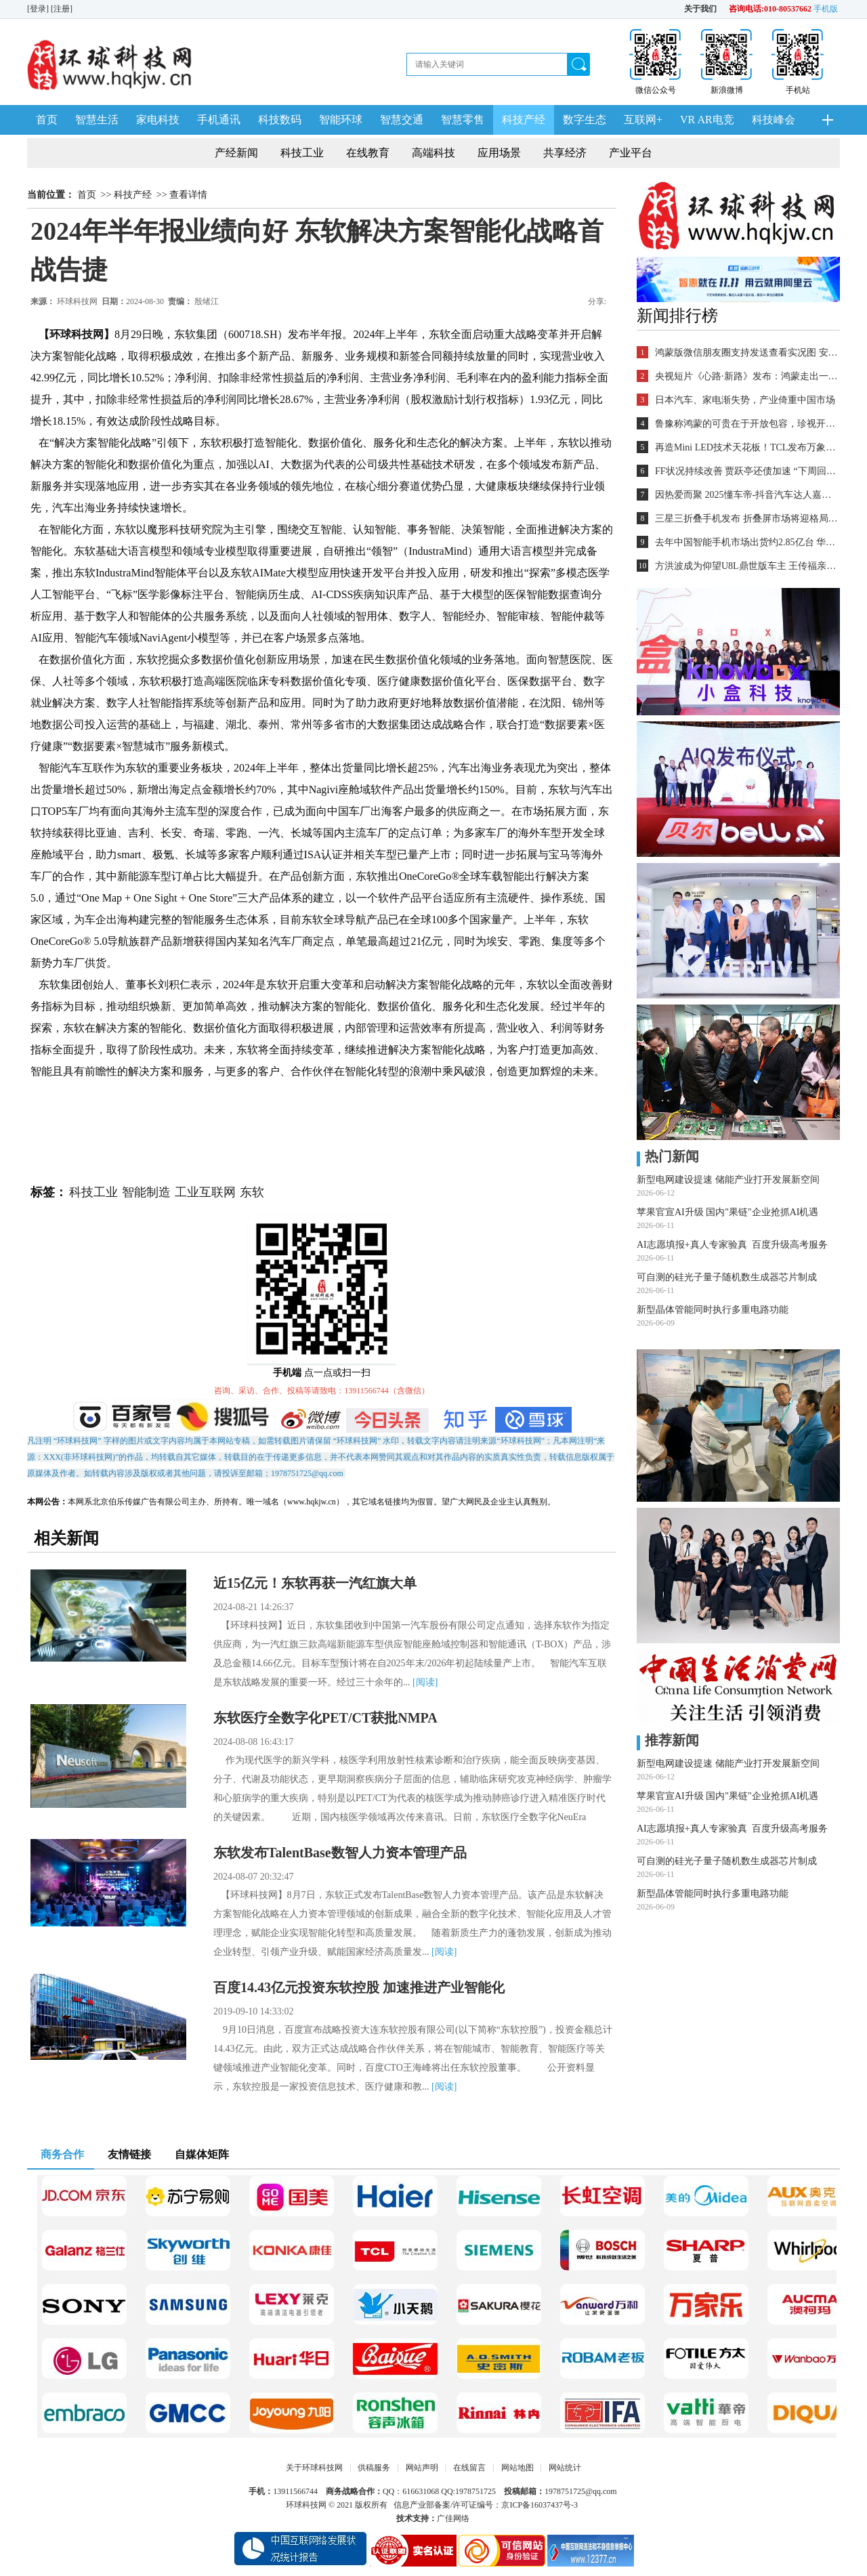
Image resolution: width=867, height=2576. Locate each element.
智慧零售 (462, 119)
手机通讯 (218, 119)
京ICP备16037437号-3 (539, 2505)
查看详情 (188, 195)
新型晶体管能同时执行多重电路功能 (712, 1310)
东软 (252, 1192)
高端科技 (433, 153)
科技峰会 (773, 119)
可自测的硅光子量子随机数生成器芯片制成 (727, 1277)
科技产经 (523, 119)
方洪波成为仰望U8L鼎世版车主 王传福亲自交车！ (746, 566)
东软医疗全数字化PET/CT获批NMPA (325, 1717)
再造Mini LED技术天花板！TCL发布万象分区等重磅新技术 (746, 447)
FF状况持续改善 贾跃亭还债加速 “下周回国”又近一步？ (746, 471)
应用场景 (499, 153)
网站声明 (422, 2467)
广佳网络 (453, 2518)
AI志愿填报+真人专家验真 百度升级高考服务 (732, 1245)
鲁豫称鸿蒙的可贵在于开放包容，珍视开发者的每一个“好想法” (746, 424)
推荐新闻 (668, 1740)
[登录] (39, 9)
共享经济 (565, 153)
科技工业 (302, 153)
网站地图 (517, 2467)
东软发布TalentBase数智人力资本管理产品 (340, 1852)
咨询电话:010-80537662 (770, 9)
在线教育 (367, 153)
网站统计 (565, 2467)
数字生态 (584, 119)
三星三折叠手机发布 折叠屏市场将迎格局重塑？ (746, 518)
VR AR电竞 (707, 119)
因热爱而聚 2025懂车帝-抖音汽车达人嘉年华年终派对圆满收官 (746, 495)
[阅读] (425, 1682)
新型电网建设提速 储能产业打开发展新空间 (728, 1180)
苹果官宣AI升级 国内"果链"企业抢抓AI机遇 (727, 1212)
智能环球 (340, 119)
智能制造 (146, 1192)
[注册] (63, 9)
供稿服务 (374, 2467)
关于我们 (700, 9)
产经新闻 (236, 153)
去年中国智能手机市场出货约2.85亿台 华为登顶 (746, 542)
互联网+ (643, 119)
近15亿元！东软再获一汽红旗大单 (315, 1583)
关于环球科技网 (314, 2467)
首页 (47, 119)
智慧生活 (97, 119)
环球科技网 (77, 301)
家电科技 (157, 119)
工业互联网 (205, 1192)
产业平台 (630, 153)
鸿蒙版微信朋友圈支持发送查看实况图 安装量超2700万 (746, 352)
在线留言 (469, 2467)
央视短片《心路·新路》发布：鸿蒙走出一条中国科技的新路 (746, 376)
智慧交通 (401, 119)
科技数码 (279, 119)
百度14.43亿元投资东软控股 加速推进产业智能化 (359, 1987)
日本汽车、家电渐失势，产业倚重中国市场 (745, 400)
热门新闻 (668, 1156)
